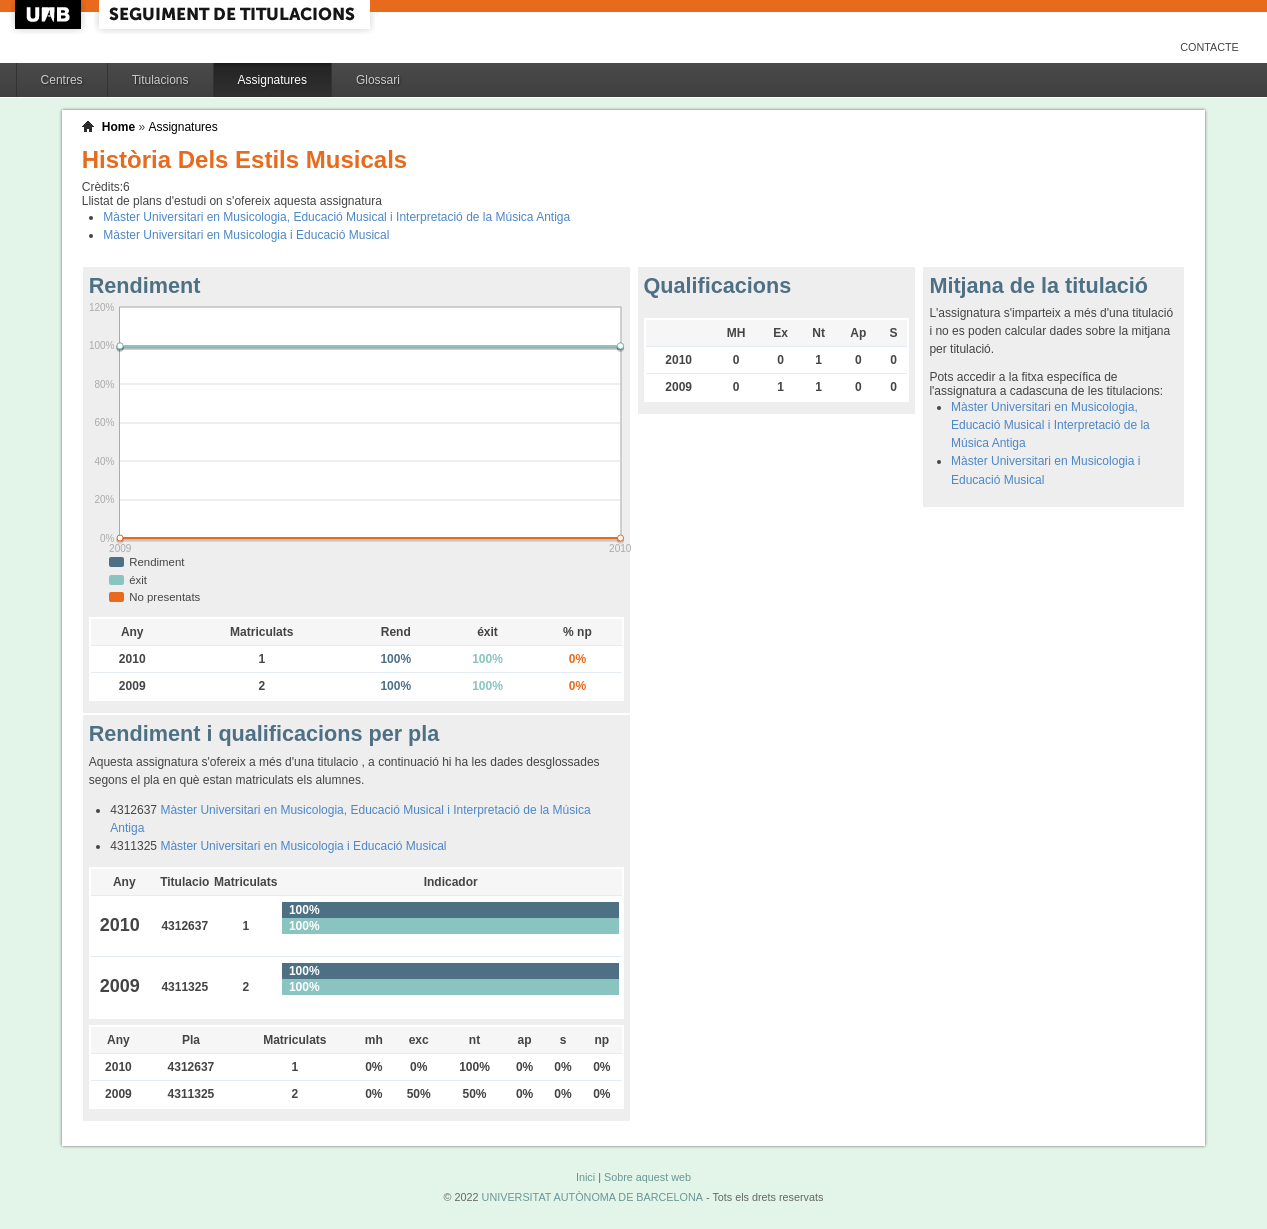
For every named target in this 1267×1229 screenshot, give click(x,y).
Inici (585, 1177)
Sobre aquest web (647, 1177)
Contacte (1209, 47)
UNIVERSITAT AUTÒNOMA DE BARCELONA (592, 1197)
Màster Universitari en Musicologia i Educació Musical (246, 235)
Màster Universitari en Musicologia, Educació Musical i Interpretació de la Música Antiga (336, 217)
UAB (50, 14)
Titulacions (160, 80)
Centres (62, 80)
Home (118, 127)
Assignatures (272, 80)
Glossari (378, 80)
